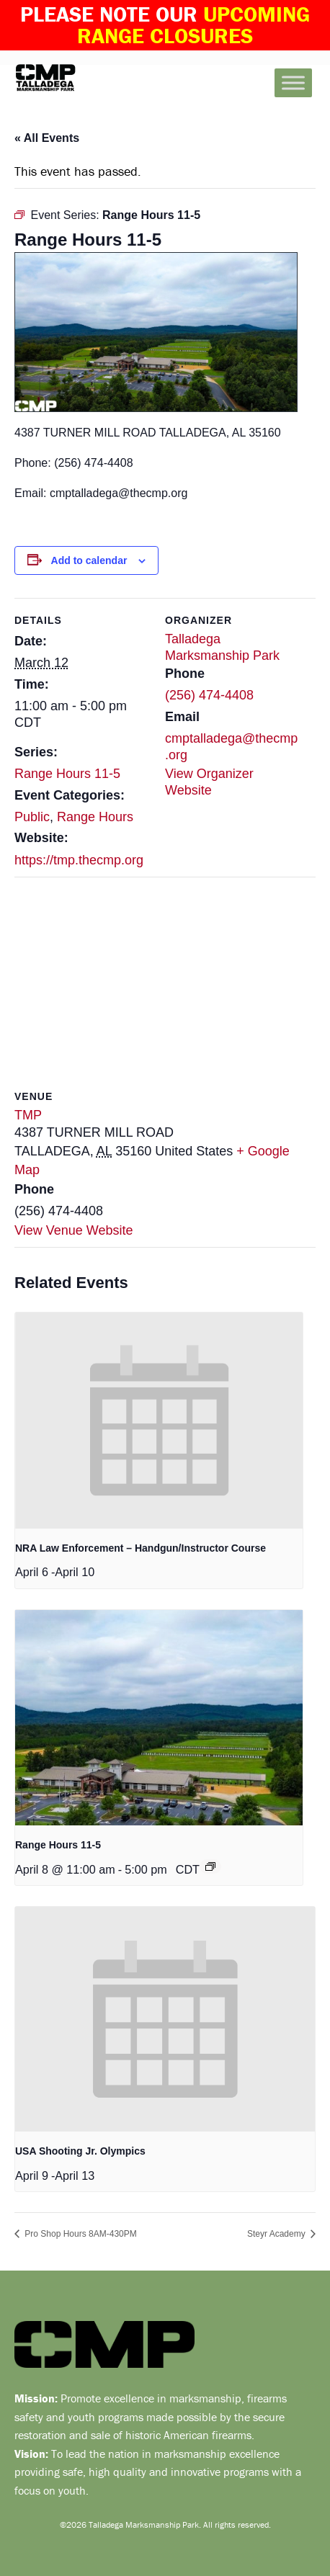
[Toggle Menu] (293, 82)
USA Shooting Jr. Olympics (80, 2151)
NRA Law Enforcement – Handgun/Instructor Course (140, 1548)
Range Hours (95, 817)
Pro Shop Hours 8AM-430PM (79, 2234)
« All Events (46, 138)
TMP (28, 1115)
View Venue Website (73, 1230)
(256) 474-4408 (209, 695)
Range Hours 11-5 (67, 773)
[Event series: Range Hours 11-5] (210, 1866)
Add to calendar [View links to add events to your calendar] (89, 560)
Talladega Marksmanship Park (68, 77)
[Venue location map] (165, 981)
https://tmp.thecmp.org (78, 860)
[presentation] (159, 1420)
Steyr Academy (277, 2234)
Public (32, 817)
